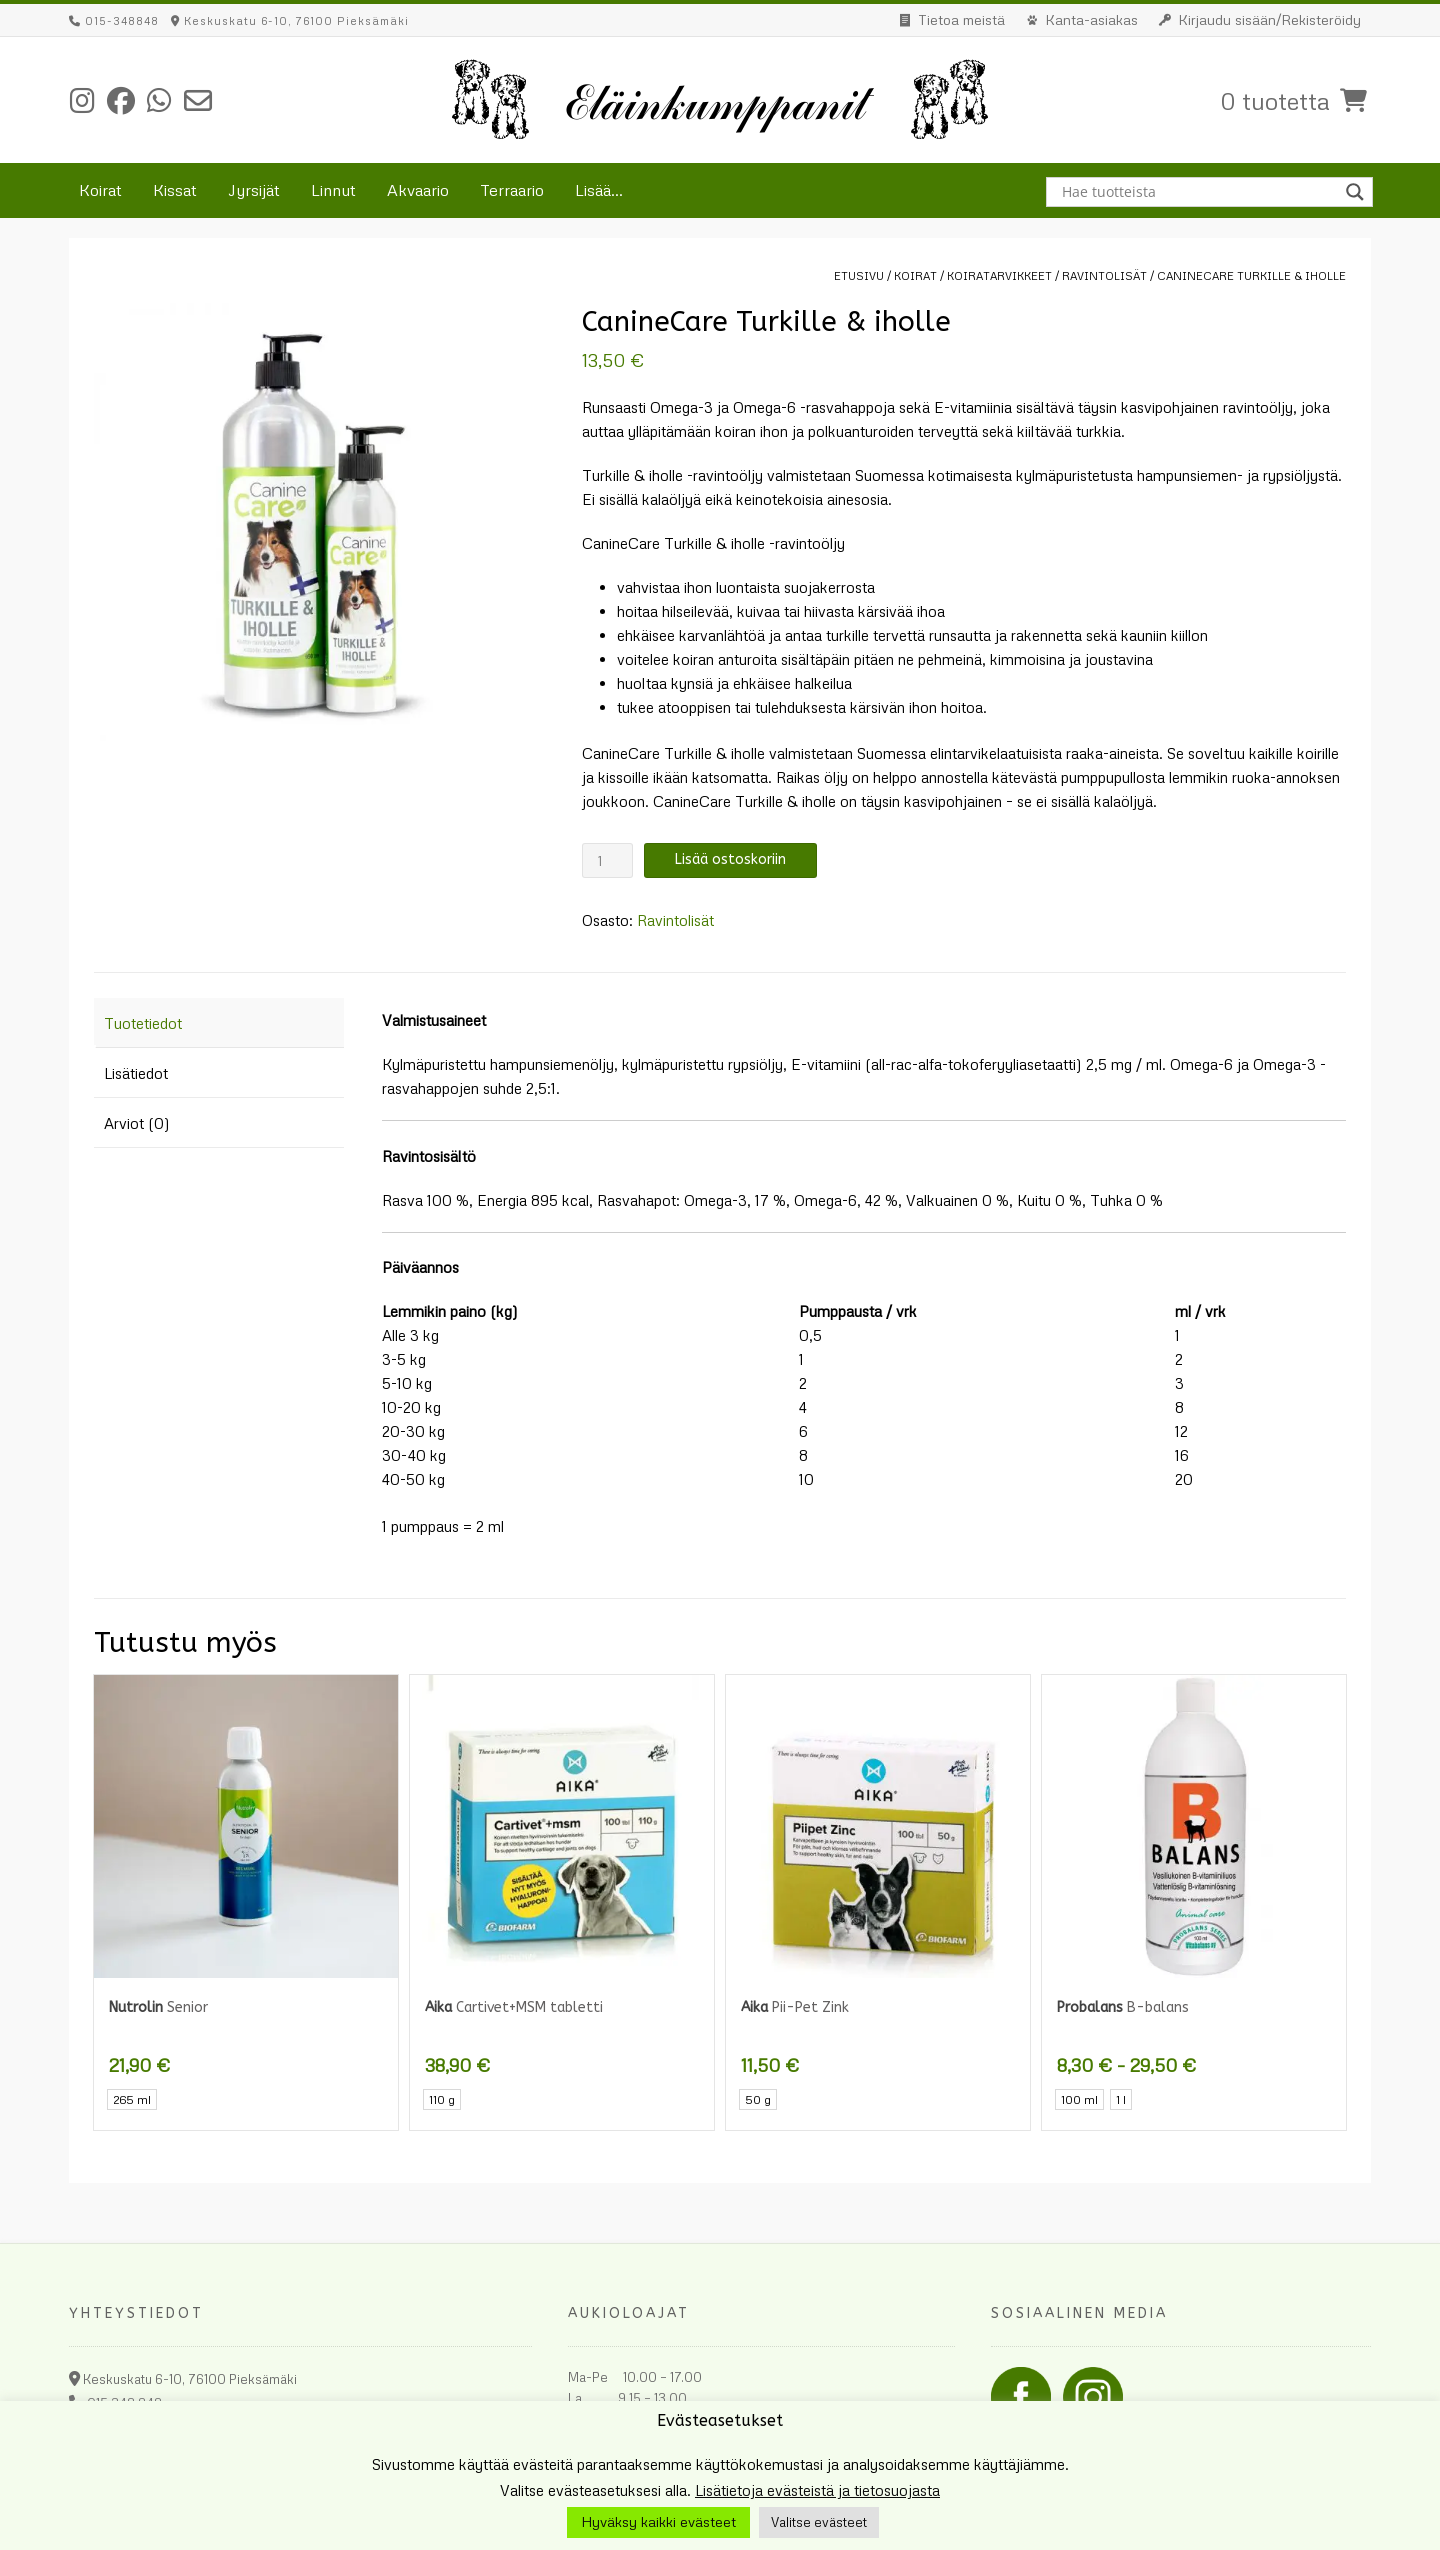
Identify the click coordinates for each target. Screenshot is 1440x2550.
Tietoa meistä (961, 19)
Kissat (175, 190)
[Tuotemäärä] (607, 860)
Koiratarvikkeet (999, 275)
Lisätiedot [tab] (136, 1073)
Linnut (333, 190)
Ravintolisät (1104, 275)
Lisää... (599, 190)
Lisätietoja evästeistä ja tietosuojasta (817, 2490)
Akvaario (418, 190)
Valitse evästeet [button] (819, 2522)
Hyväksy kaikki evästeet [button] (658, 2521)
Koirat (100, 190)
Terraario (512, 190)
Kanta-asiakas (1091, 19)
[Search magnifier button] (1358, 192)
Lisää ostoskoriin (730, 859)
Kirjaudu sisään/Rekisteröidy (1269, 19)
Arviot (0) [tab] (137, 1123)
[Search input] (1201, 192)
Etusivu (859, 275)
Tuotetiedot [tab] (143, 1023)
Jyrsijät (254, 190)
